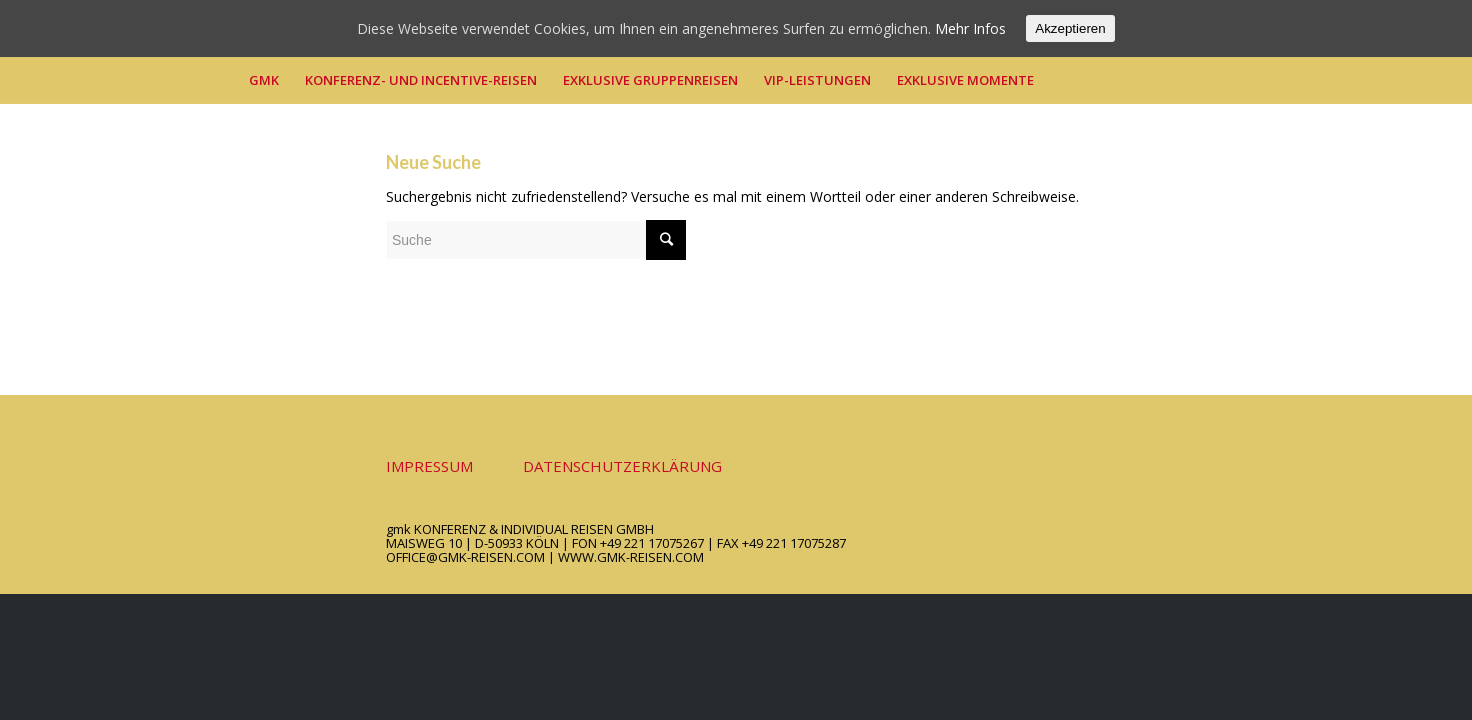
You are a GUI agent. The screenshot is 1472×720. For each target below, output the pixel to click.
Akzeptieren (1070, 28)
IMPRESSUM (429, 466)
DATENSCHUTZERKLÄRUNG (622, 466)
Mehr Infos (970, 28)
